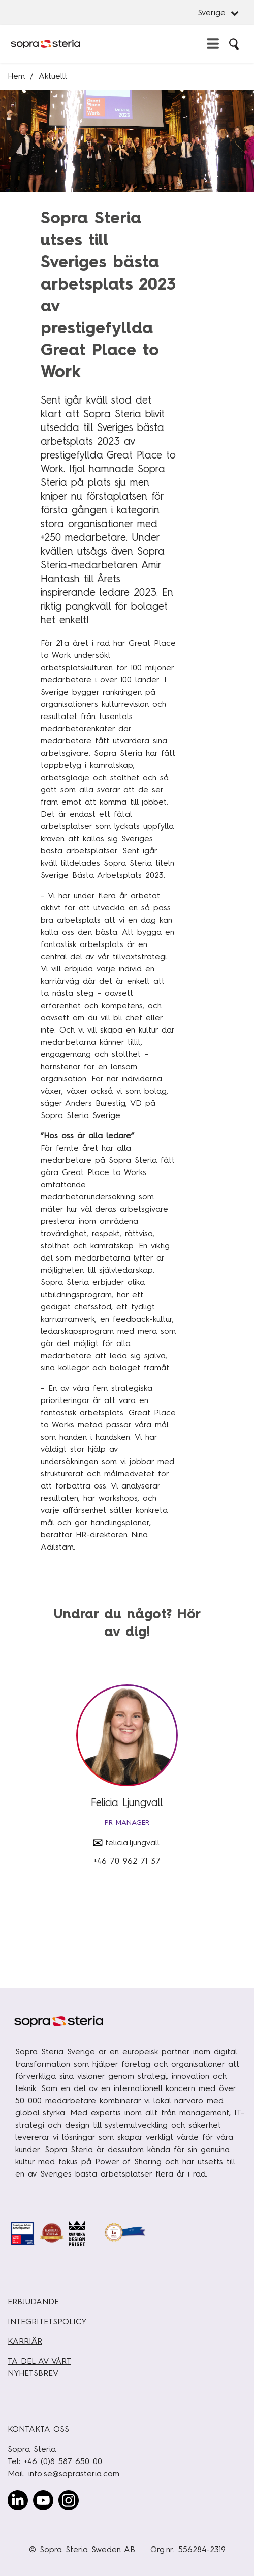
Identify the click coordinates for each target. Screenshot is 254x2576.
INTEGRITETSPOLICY (47, 2321)
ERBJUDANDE (33, 2301)
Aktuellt (53, 76)
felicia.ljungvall (132, 1842)
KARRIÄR (25, 2341)
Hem (16, 76)
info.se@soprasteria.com (73, 2473)
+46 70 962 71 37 (127, 1861)
